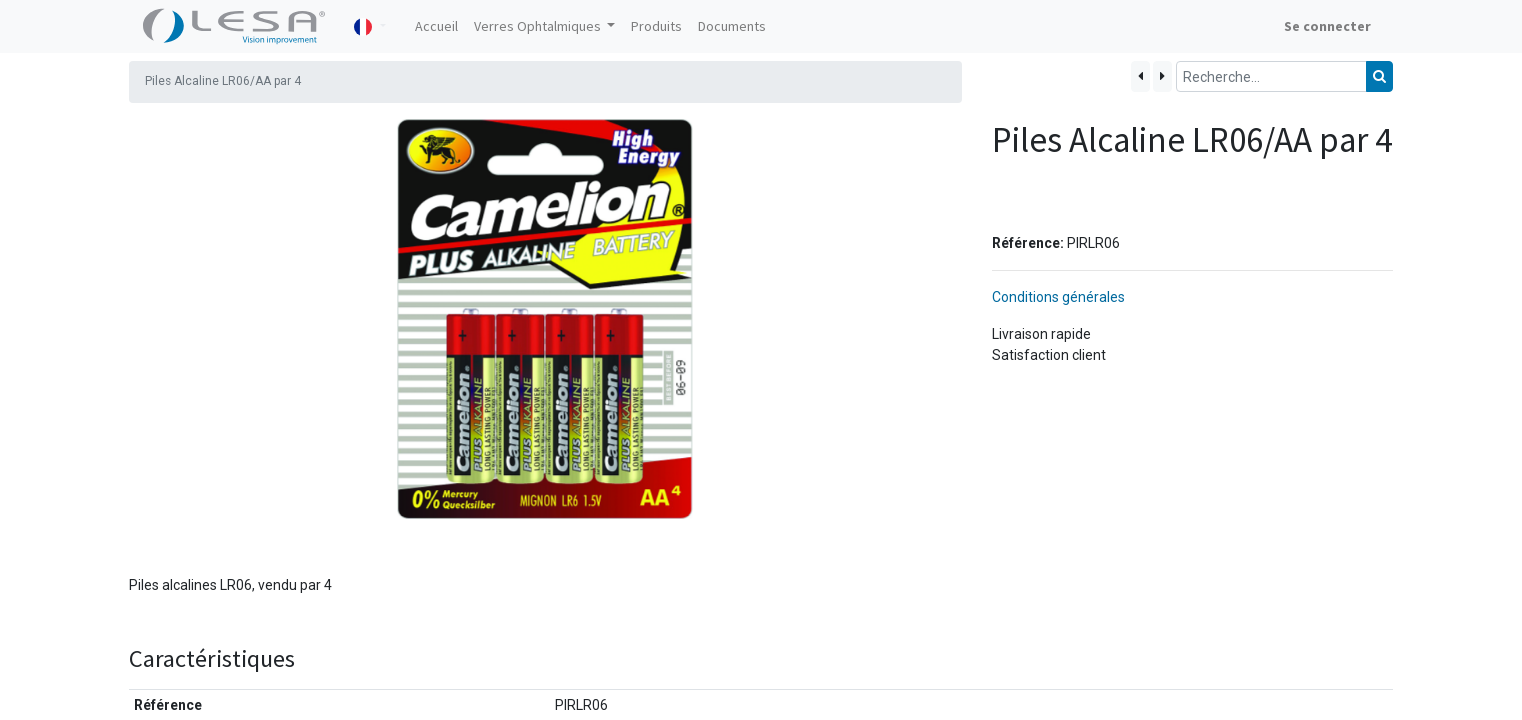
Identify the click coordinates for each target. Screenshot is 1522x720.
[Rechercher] (1379, 76)
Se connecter (1327, 26)
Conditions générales (1058, 297)
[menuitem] (436, 26)
